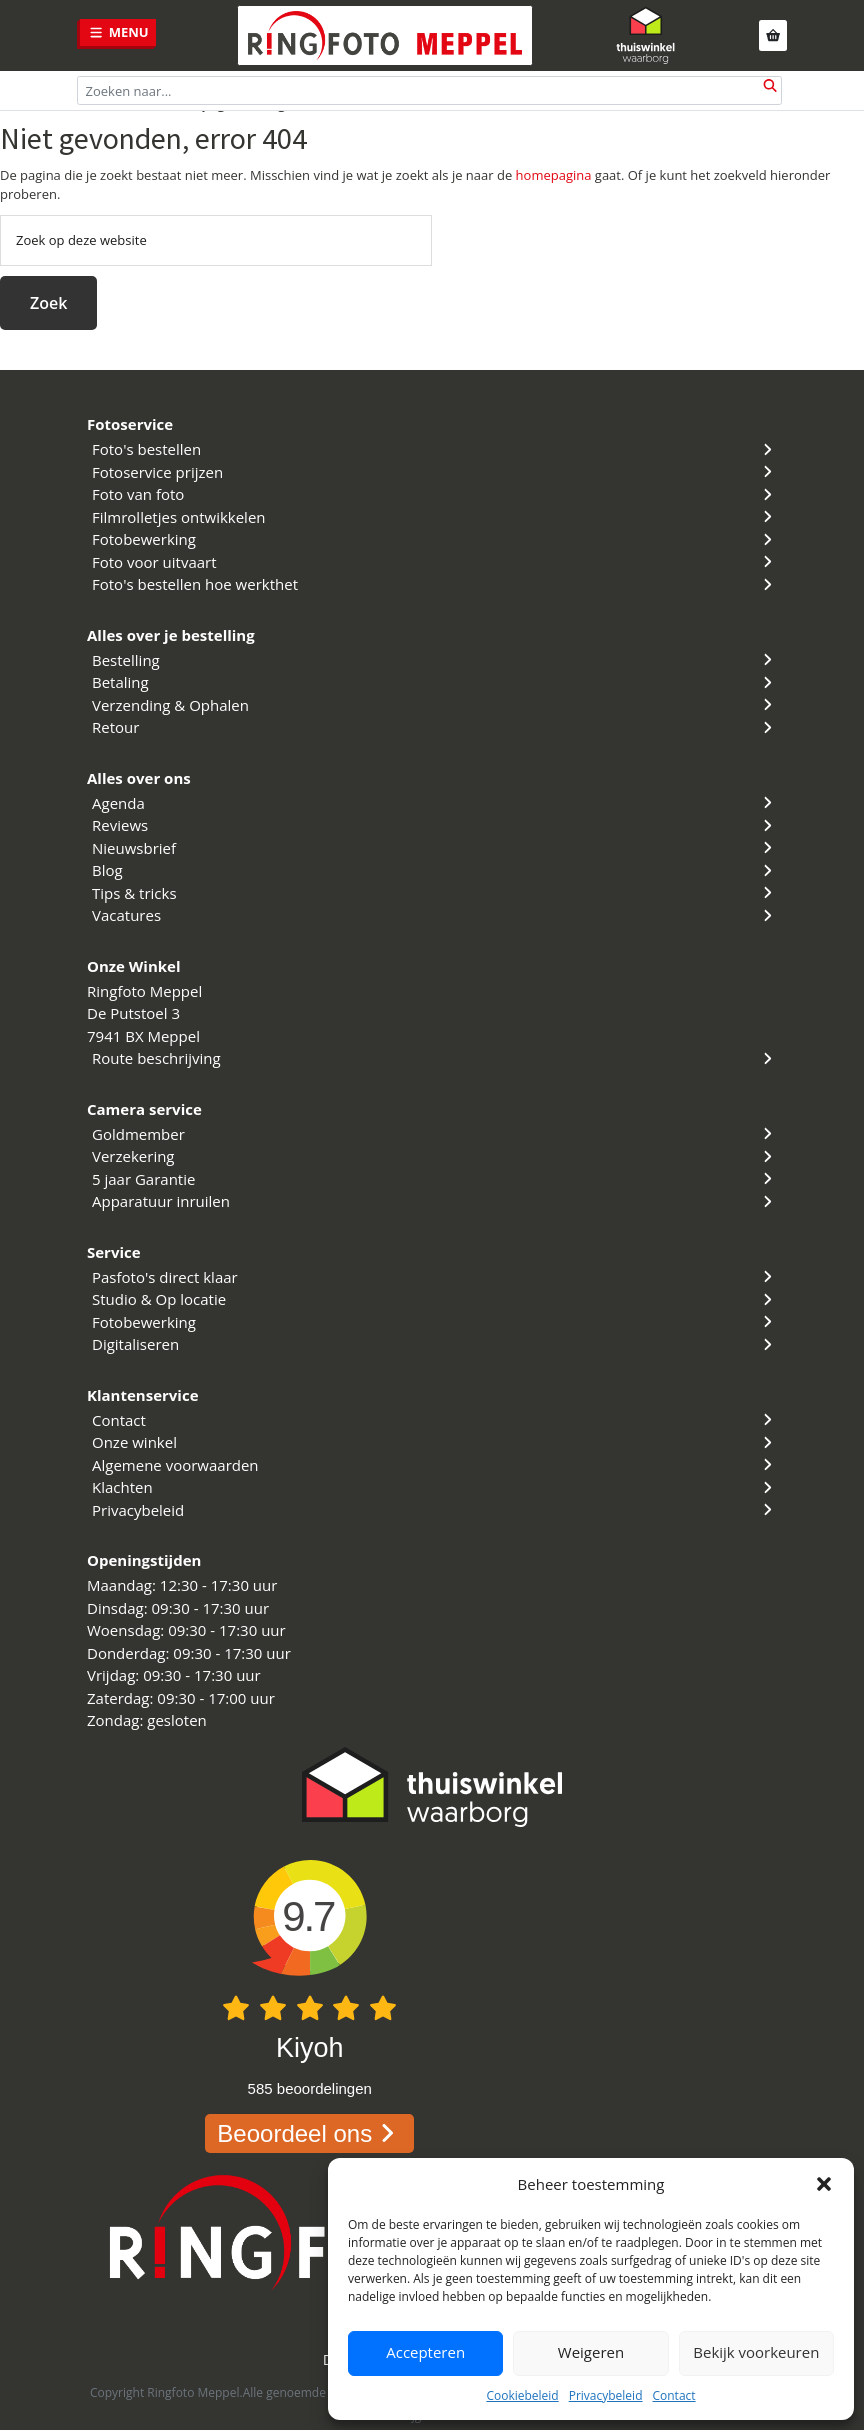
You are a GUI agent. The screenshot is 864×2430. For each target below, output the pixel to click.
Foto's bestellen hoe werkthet (434, 584)
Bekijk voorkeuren (756, 2353)
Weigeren (591, 2353)
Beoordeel (309, 2133)
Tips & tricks (434, 893)
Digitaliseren (434, 1344)
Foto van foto (434, 494)
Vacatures (434, 915)
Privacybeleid (606, 2395)
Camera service (144, 1109)
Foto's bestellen (434, 449)
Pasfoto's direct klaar (434, 1277)
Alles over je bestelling (171, 635)
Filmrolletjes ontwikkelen (434, 517)
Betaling (434, 682)
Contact (673, 2395)
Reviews (434, 825)
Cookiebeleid (522, 2395)
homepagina (554, 175)
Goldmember (434, 1134)
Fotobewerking (434, 539)
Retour (434, 727)
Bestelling (434, 660)
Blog (434, 870)
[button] (824, 2184)
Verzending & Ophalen (434, 705)
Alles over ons (139, 778)
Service (114, 1252)
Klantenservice (143, 1395)
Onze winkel (434, 1442)
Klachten (434, 1487)
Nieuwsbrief (434, 848)
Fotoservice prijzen (434, 472)
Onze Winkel (134, 966)
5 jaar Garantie (434, 1179)
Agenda (434, 803)
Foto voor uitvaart (434, 562)
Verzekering (434, 1156)
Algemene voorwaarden (434, 1465)
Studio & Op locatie (434, 1299)
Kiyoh (310, 2048)
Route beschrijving (434, 1058)
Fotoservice (130, 424)
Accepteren (425, 2353)
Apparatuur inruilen (434, 1201)
